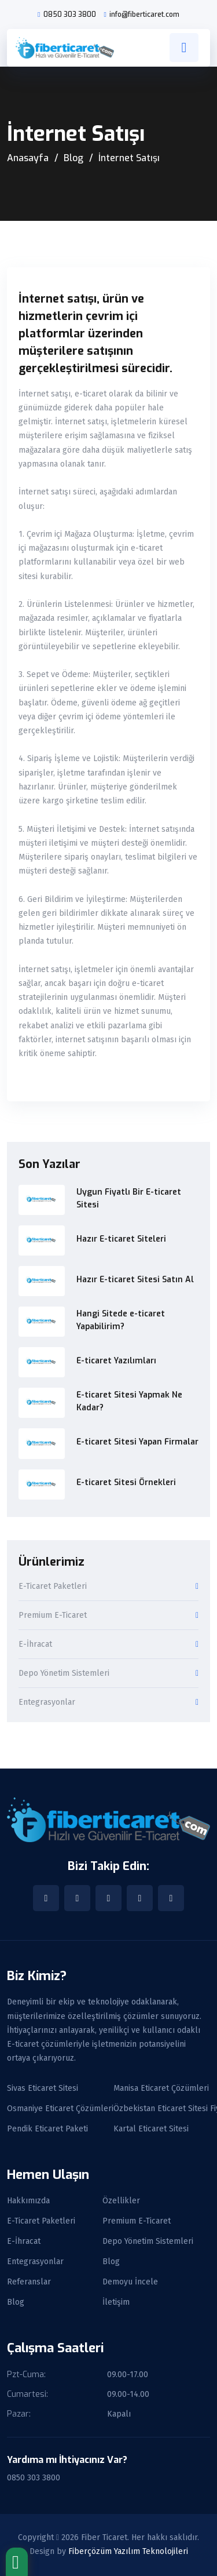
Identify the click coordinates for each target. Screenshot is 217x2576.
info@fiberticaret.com (144, 14)
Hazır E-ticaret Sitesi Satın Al (135, 1279)
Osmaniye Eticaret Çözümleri (60, 2109)
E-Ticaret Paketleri (53, 1586)
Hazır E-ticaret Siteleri (121, 1239)
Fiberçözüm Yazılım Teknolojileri (128, 2551)
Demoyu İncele (130, 2282)
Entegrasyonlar (47, 1702)
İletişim (116, 2302)
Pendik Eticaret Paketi (47, 2129)
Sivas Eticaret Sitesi (42, 2088)
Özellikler (121, 2201)
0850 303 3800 (69, 14)
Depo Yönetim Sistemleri (64, 1673)
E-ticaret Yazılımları (116, 1360)
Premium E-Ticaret (53, 1615)
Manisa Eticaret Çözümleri (161, 2088)
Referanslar (29, 2282)
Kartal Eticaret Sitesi (151, 2129)
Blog (73, 158)
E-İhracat (35, 1644)
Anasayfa (28, 158)
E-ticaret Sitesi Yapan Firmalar (137, 1441)
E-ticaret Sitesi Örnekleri (126, 1482)
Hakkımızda (28, 2201)
